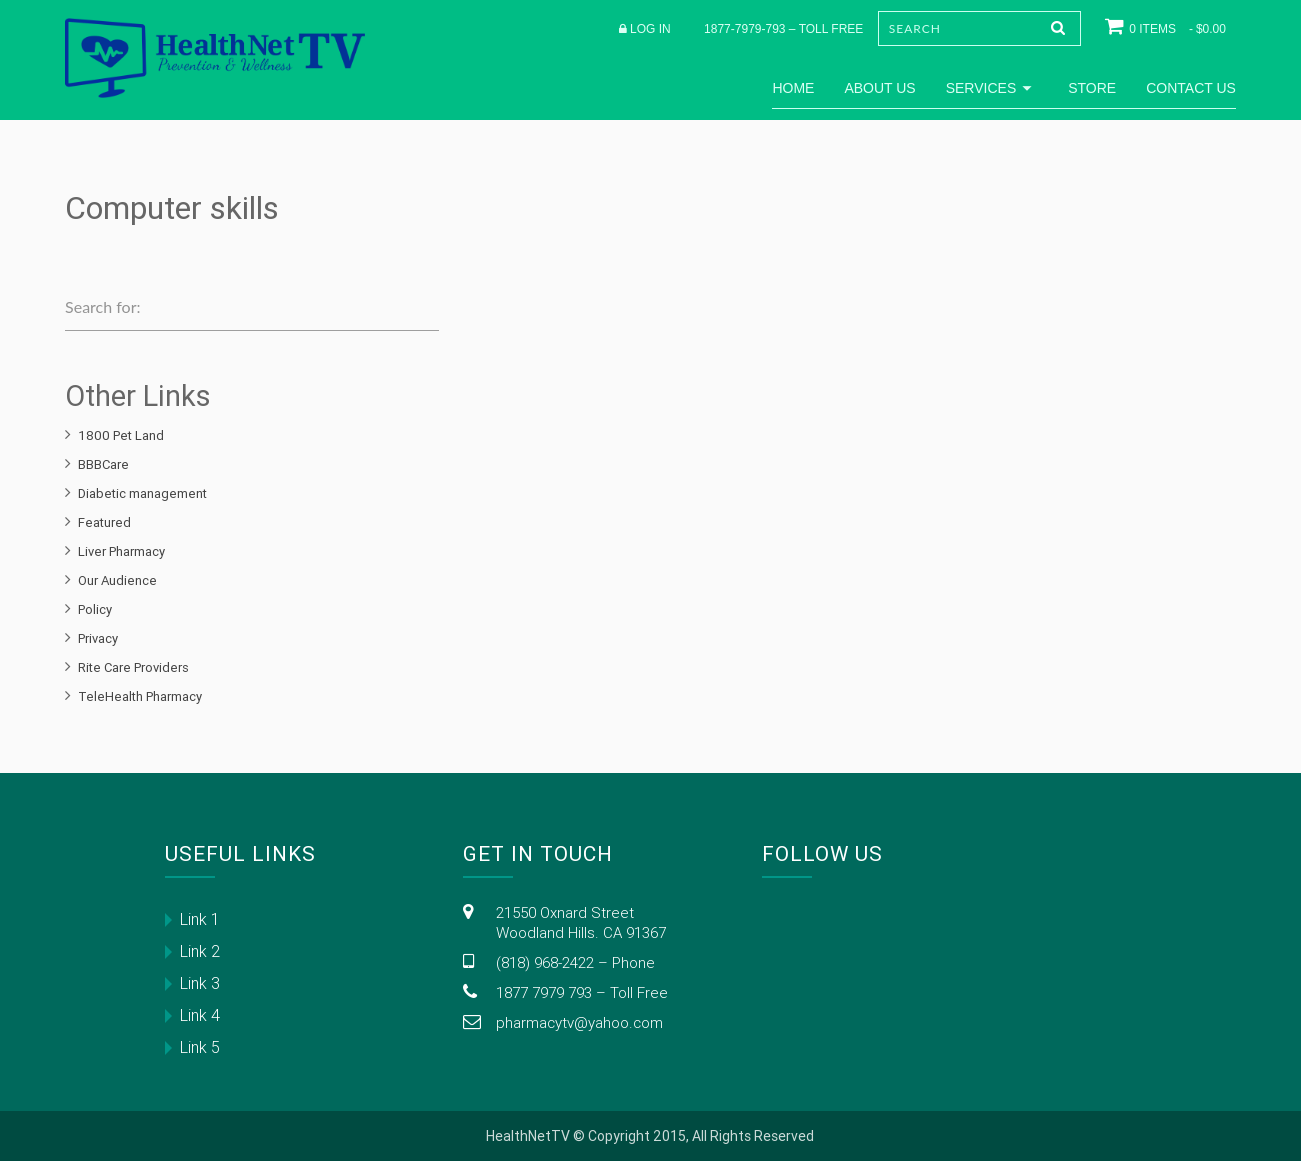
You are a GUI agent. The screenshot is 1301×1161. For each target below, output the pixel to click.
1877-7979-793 (744, 29)
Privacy (98, 638)
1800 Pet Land (121, 435)
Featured (104, 522)
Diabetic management (142, 493)
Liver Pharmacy (121, 551)
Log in (650, 29)
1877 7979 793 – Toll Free (582, 992)
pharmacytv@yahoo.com (579, 1022)
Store (1092, 88)
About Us (879, 88)
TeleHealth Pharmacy (140, 696)
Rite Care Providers (133, 667)
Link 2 (200, 951)
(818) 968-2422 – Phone (575, 962)
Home (793, 88)
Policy (95, 609)
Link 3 (200, 983)
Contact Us (1191, 88)
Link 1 (200, 919)
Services (992, 88)
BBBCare (103, 464)
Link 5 (200, 1047)
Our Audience (117, 580)
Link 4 (200, 1015)
